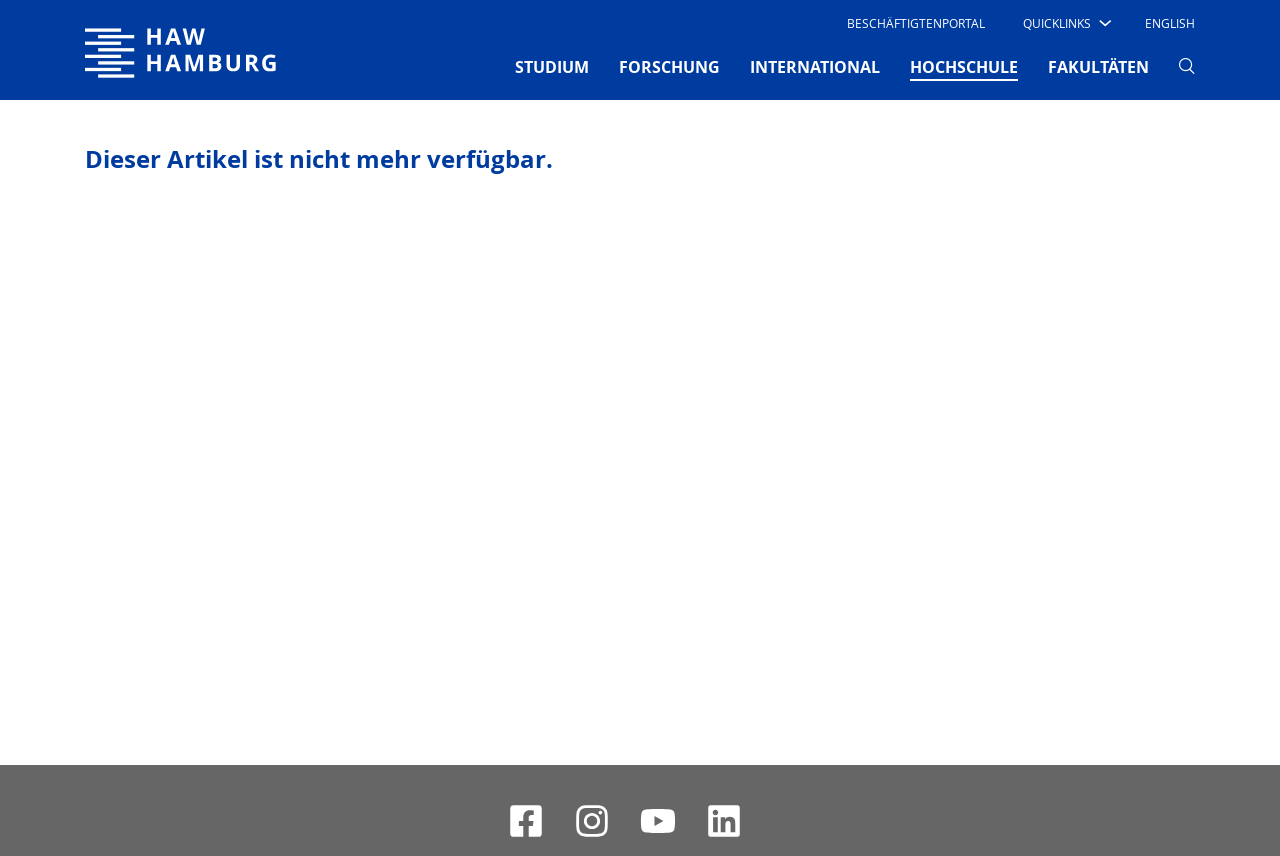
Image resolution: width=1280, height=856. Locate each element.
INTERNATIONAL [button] (815, 67)
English (1170, 23)
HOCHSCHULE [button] (964, 66)
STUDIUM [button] (552, 67)
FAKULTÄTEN (1098, 67)
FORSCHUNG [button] (669, 67)
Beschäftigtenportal (916, 23)
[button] (1065, 23)
